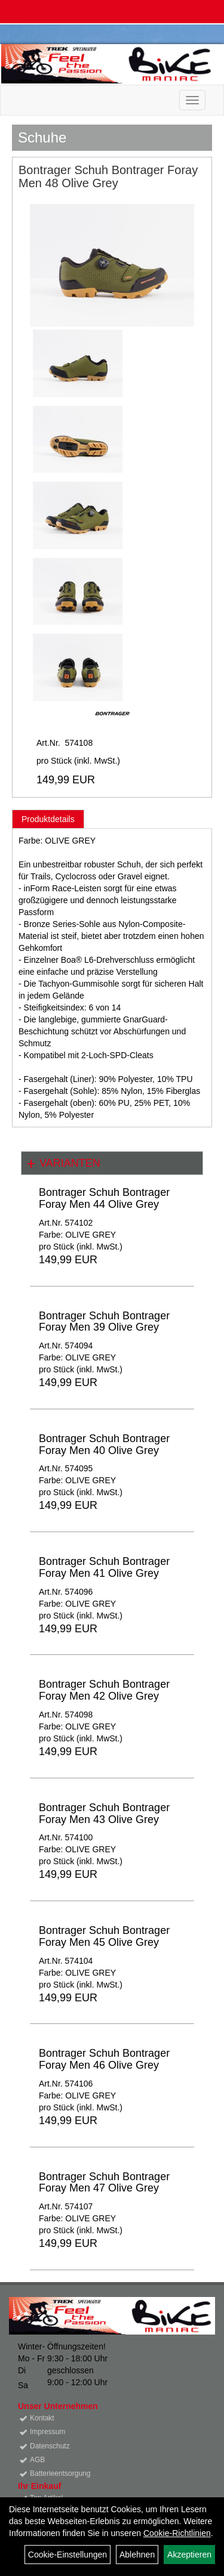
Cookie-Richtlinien (177, 2533)
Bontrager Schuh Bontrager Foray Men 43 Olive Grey (104, 1813)
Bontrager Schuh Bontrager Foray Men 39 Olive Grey (104, 1322)
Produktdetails (48, 819)
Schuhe (42, 137)
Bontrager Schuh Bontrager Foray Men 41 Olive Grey (104, 1567)
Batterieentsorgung (60, 2473)
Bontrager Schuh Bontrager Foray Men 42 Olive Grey (104, 1690)
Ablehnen (137, 2554)
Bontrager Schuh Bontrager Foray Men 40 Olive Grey (104, 1444)
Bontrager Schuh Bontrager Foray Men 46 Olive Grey (104, 2059)
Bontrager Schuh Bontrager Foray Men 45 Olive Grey (104, 1936)
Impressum (47, 2432)
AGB (37, 2460)
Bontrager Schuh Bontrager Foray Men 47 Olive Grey (104, 2182)
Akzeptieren (189, 2554)
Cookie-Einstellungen (67, 2554)
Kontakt (42, 2418)
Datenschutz (50, 2446)
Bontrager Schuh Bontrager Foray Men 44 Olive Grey (104, 1198)
